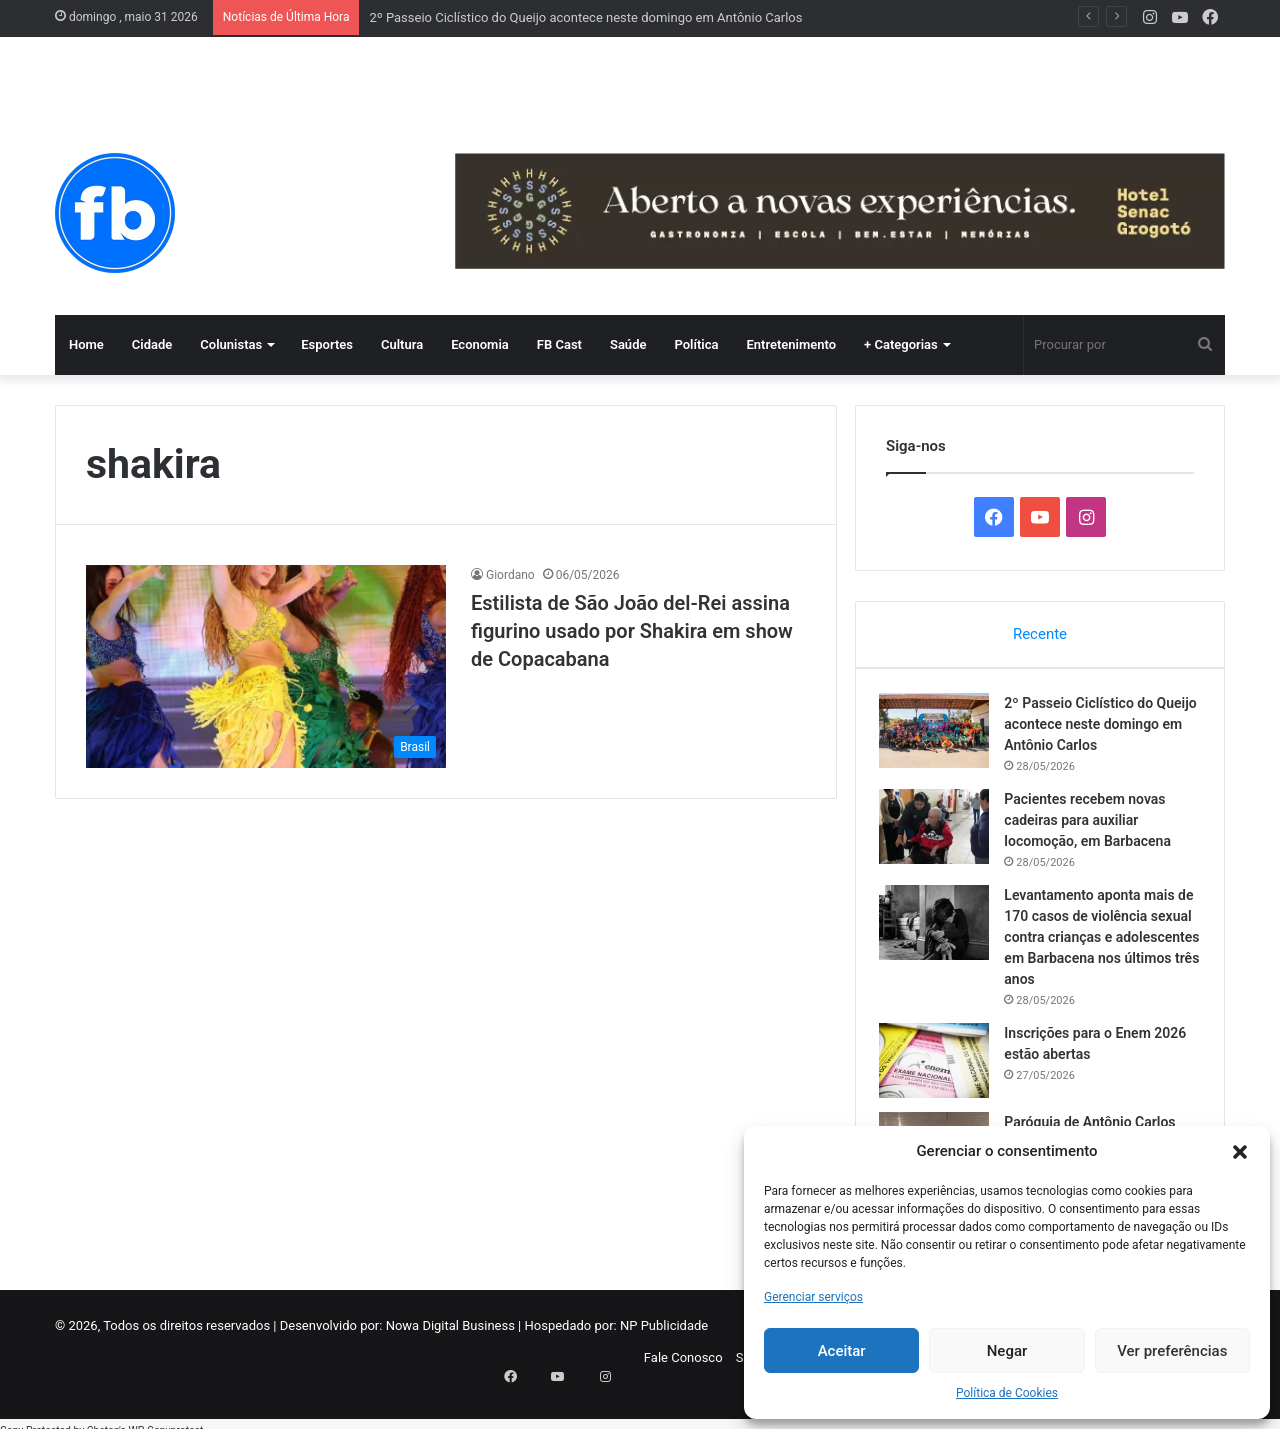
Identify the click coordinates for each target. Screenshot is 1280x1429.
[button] (1240, 1152)
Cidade (152, 344)
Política (696, 344)
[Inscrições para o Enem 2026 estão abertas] (941, 1066)
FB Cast (559, 344)
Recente (1040, 634)
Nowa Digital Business (450, 1338)
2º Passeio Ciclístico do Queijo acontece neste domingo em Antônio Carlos (585, 17)
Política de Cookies (1007, 1393)
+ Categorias (901, 344)
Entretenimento (791, 344)
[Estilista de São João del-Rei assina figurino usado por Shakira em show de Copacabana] (266, 666)
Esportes (327, 344)
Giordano (510, 575)
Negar (1007, 1351)
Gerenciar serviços (813, 1297)
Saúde (628, 344)
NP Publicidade (664, 1338)
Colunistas (231, 344)
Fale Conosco (683, 1370)
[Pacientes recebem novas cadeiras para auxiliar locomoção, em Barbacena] (941, 832)
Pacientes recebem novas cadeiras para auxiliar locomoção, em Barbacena (1094, 826)
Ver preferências (1172, 1351)
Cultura (402, 344)
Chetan (103, 1418)
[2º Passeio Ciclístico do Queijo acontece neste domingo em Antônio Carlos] (941, 736)
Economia (480, 344)
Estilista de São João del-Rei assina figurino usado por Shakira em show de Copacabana (632, 631)
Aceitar (842, 1351)
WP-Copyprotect (165, 1418)
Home (86, 344)
